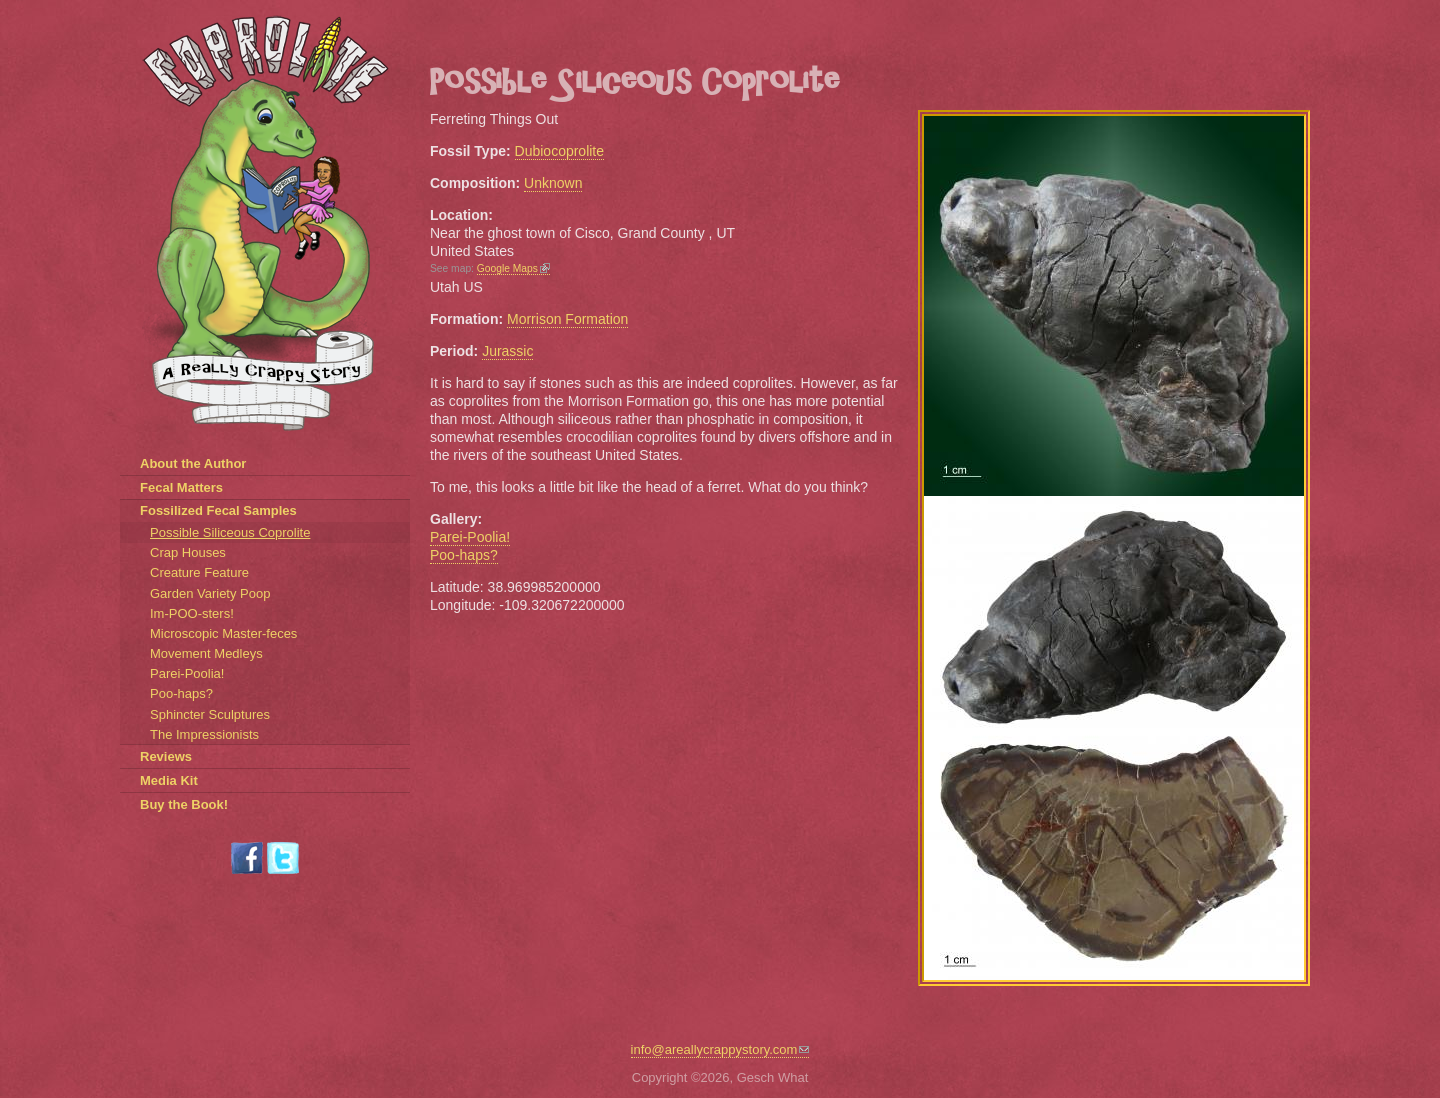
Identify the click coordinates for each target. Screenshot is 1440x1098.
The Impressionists (204, 734)
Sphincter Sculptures (210, 714)
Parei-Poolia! (470, 537)
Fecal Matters (181, 487)
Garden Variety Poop (210, 593)
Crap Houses (188, 552)
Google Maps (513, 268)
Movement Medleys (206, 653)
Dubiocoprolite (560, 151)
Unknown (553, 183)
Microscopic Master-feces (223, 633)
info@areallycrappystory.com (720, 1049)
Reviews (166, 756)
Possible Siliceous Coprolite (230, 532)
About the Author (193, 463)
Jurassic (507, 351)
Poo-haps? (464, 555)
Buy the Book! (184, 804)
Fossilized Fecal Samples (218, 510)
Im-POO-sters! (192, 613)
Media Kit (169, 780)
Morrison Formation (567, 319)
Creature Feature (199, 572)
